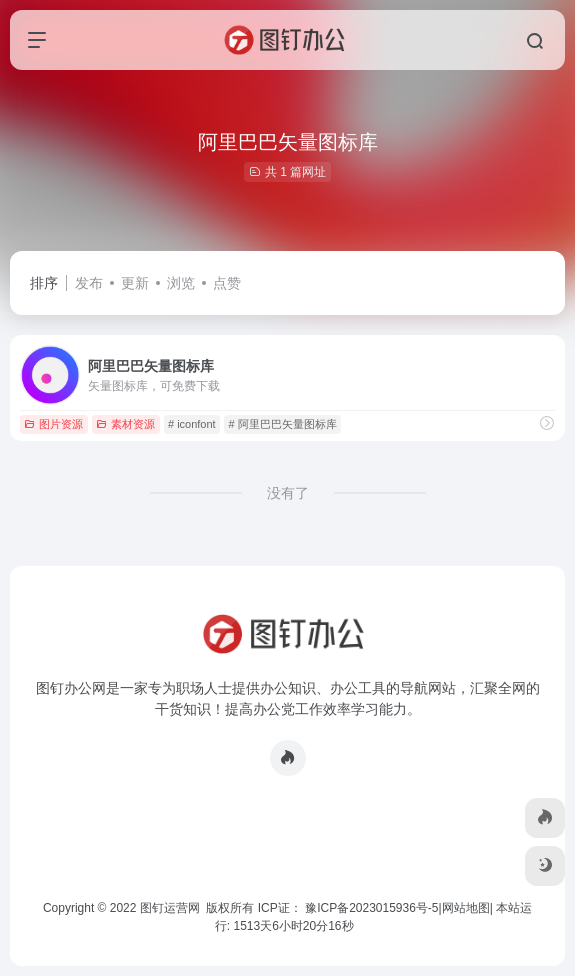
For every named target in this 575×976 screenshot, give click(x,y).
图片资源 (53, 424)
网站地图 (466, 908)
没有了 (288, 493)
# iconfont (192, 424)
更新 (135, 283)
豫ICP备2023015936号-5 (371, 908)
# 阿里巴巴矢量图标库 (282, 424)
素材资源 (125, 424)
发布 (89, 283)
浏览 (181, 283)
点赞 (227, 283)
